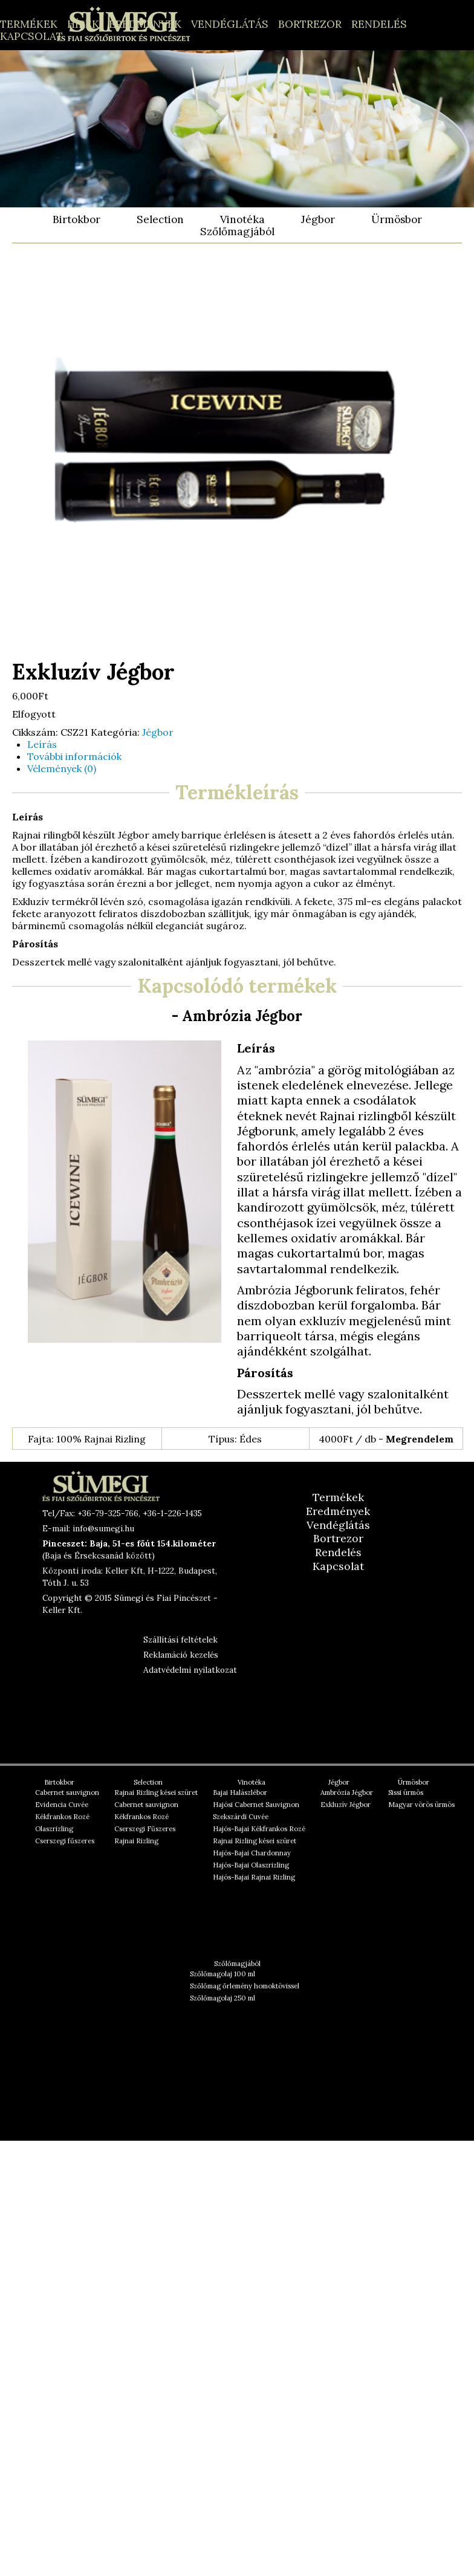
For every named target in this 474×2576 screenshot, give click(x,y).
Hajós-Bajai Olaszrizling (251, 1865)
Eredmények (145, 24)
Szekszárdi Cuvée (240, 1816)
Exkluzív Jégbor (345, 1804)
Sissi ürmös (405, 1792)
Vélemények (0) (61, 768)
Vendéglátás (229, 24)
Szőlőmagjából (237, 231)
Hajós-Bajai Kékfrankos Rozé (259, 1829)
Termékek (28, 24)
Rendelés (379, 24)
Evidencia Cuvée (61, 1804)
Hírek (83, 24)
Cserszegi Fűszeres (144, 1829)
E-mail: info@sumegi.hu (88, 1528)
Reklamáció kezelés (180, 1654)
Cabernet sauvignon (67, 1792)
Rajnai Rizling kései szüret (156, 1792)
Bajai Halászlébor (240, 1792)
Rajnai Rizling (136, 1841)
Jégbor (318, 219)
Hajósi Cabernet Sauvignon (256, 1804)
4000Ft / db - (386, 1439)
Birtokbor (76, 219)
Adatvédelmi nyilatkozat (190, 1669)
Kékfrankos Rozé (62, 1816)
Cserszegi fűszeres (64, 1841)
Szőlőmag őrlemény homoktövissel (244, 1986)
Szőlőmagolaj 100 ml (222, 1974)
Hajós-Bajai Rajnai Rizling (254, 1877)
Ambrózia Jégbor (346, 1792)
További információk (74, 756)
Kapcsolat (31, 36)
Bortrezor (310, 24)
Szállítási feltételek (180, 1639)
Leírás (42, 744)
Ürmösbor (396, 219)
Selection (160, 219)
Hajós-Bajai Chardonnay (252, 1853)
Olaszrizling (54, 1829)
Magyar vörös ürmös (421, 1804)
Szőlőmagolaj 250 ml (222, 1998)
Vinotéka (242, 219)
